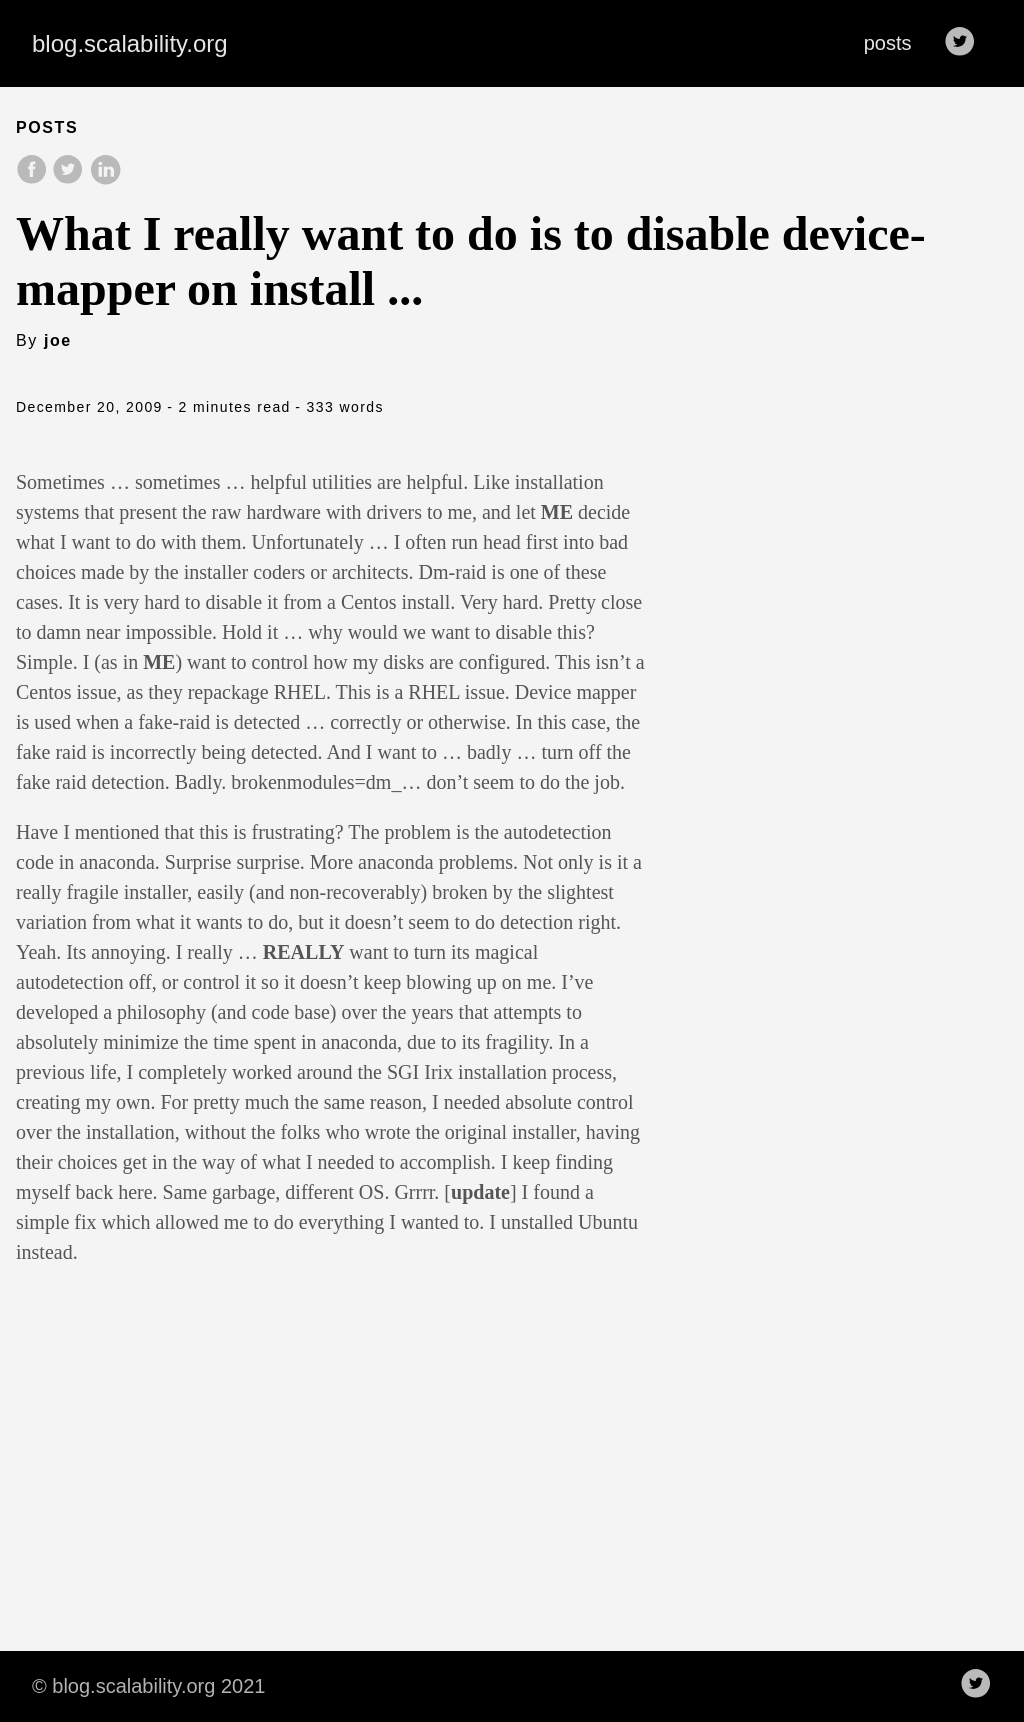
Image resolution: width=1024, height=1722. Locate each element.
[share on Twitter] (70, 179)
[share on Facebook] (34, 179)
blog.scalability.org (130, 43)
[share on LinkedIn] (105, 179)
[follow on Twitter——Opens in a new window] (966, 43)
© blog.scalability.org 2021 (148, 1686)
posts (888, 43)
